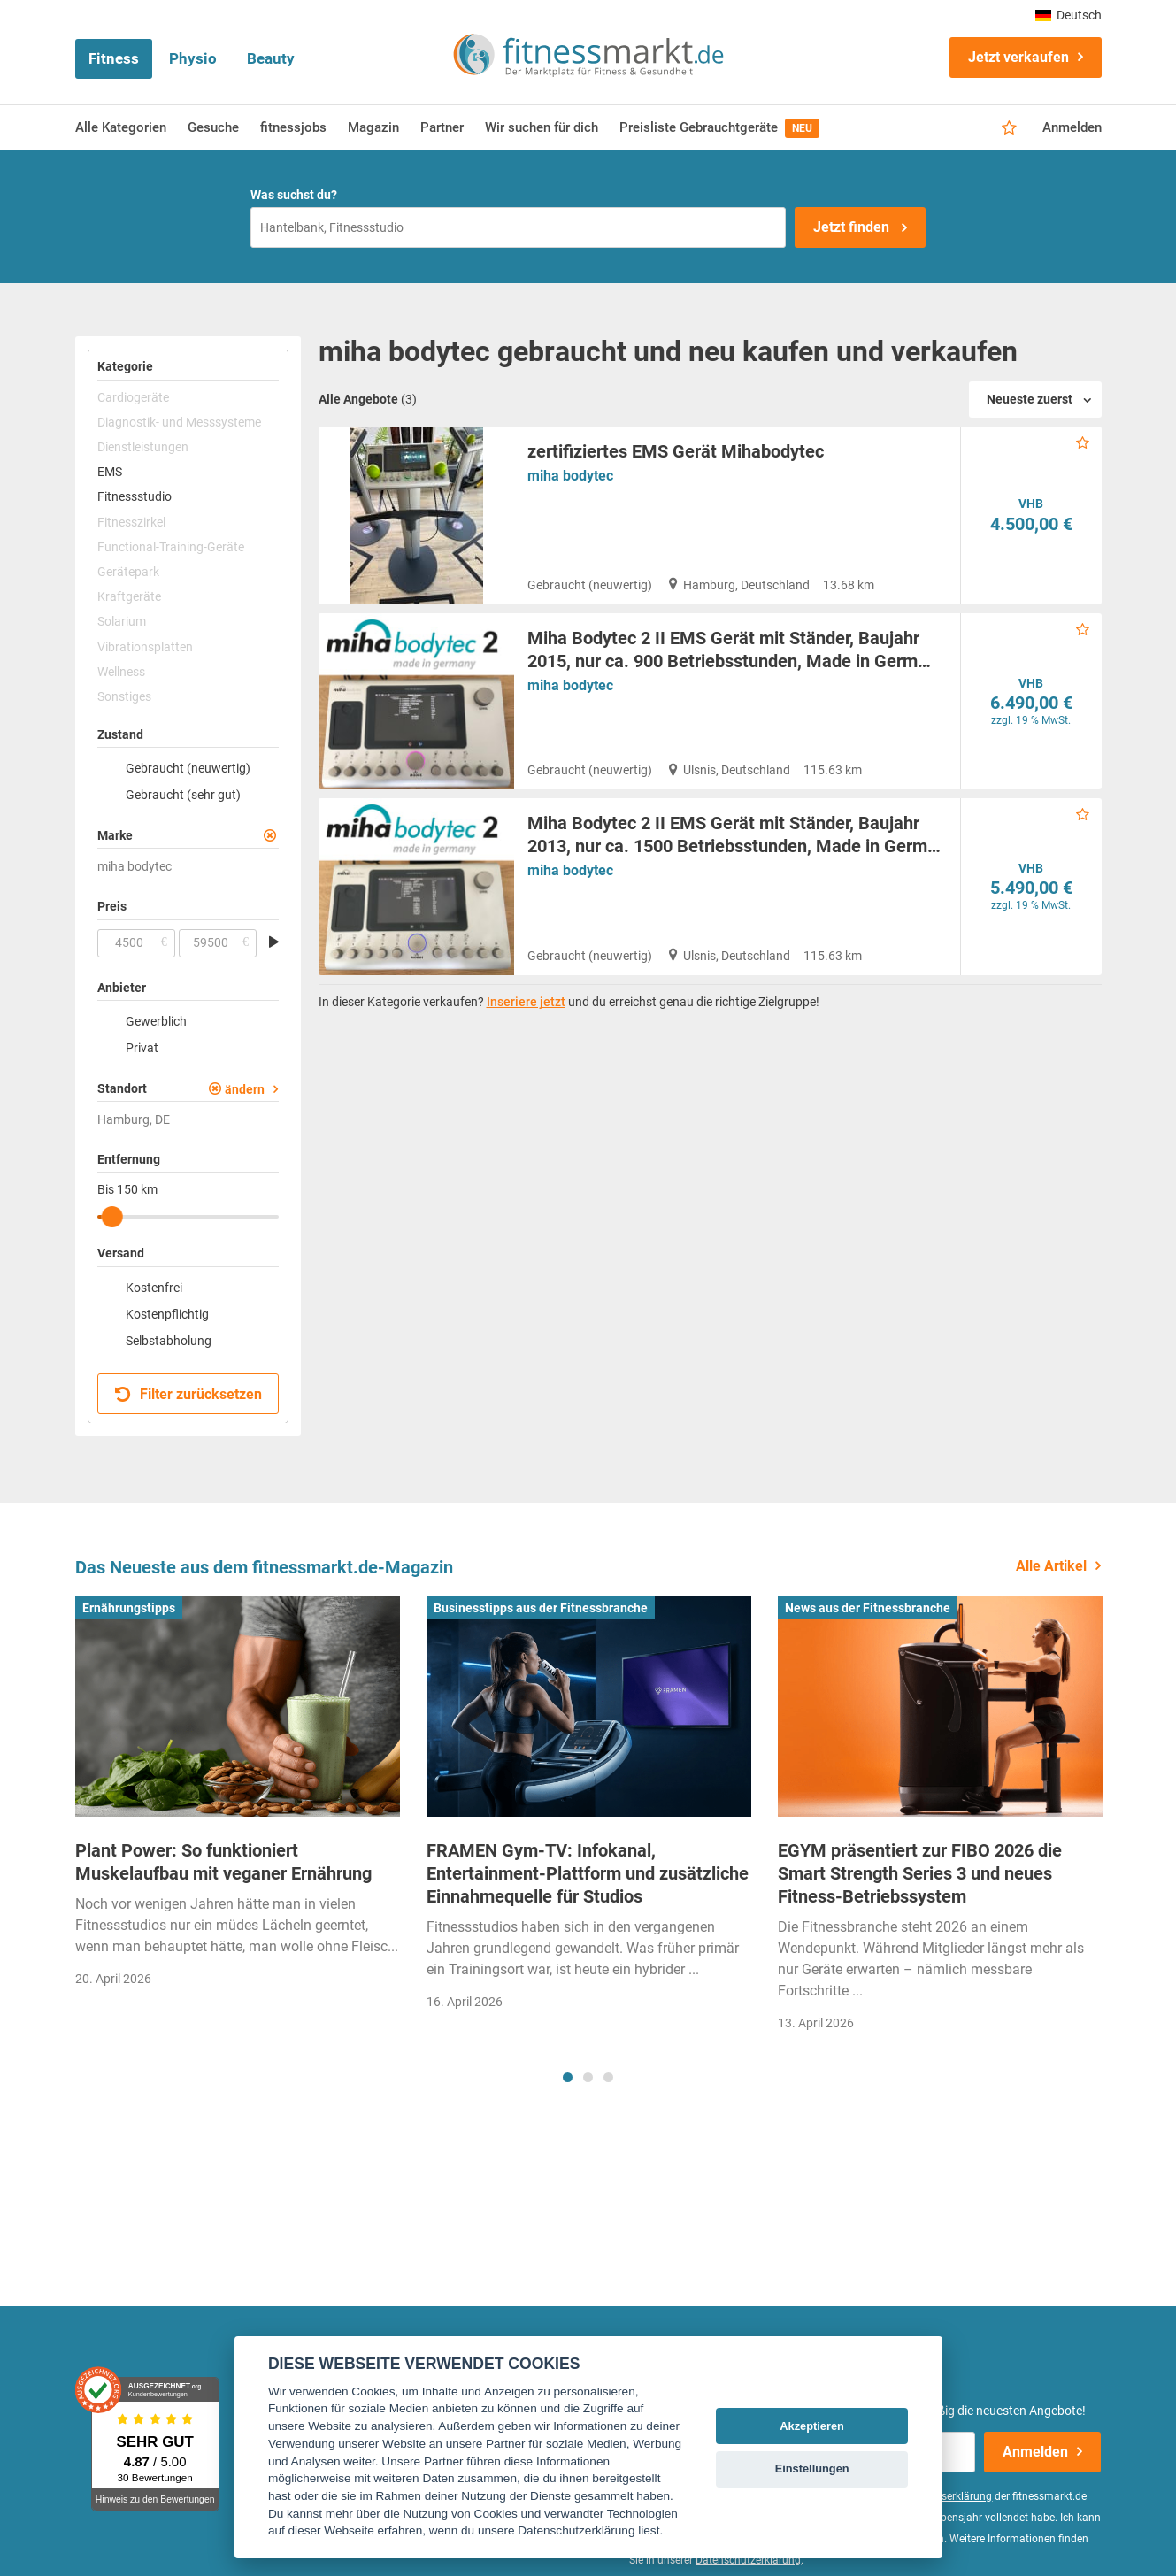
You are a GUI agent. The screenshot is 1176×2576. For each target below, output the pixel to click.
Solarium (121, 621)
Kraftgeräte (129, 596)
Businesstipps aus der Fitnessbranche (541, 1608)
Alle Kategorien (120, 127)
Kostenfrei (154, 1287)
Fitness (113, 58)
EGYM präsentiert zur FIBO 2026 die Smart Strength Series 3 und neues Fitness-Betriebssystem (920, 1873)
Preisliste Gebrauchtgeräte (719, 128)
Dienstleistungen (142, 447)
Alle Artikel (1051, 1565)
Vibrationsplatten (145, 647)
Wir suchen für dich (541, 127)
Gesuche (213, 127)
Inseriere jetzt (526, 1002)
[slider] (111, 1216)
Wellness (121, 672)
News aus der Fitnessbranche (867, 1608)
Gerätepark (128, 572)
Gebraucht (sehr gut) (183, 795)
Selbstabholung (168, 1341)
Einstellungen (812, 2468)
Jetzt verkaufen (1018, 57)
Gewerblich (156, 1021)
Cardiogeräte (133, 397)
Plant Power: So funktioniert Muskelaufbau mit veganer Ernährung (223, 1862)
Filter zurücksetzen (189, 1394)
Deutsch (1068, 15)
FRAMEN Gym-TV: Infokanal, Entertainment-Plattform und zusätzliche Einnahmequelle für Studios (588, 1873)
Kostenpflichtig (167, 1314)
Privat (142, 1048)
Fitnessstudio (134, 496)
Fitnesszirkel (131, 522)
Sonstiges (124, 696)
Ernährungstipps (128, 1608)
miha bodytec (570, 475)
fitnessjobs (293, 127)
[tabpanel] (237, 1797)
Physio (193, 58)
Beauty (271, 58)
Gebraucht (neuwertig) (188, 768)
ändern (245, 1089)
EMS (109, 472)
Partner (442, 127)
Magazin (373, 127)
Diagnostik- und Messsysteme (179, 422)
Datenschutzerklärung (748, 2560)
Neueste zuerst (1029, 399)
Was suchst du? (293, 195)
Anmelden (1072, 127)
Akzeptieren (812, 2426)
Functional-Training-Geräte (170, 547)
